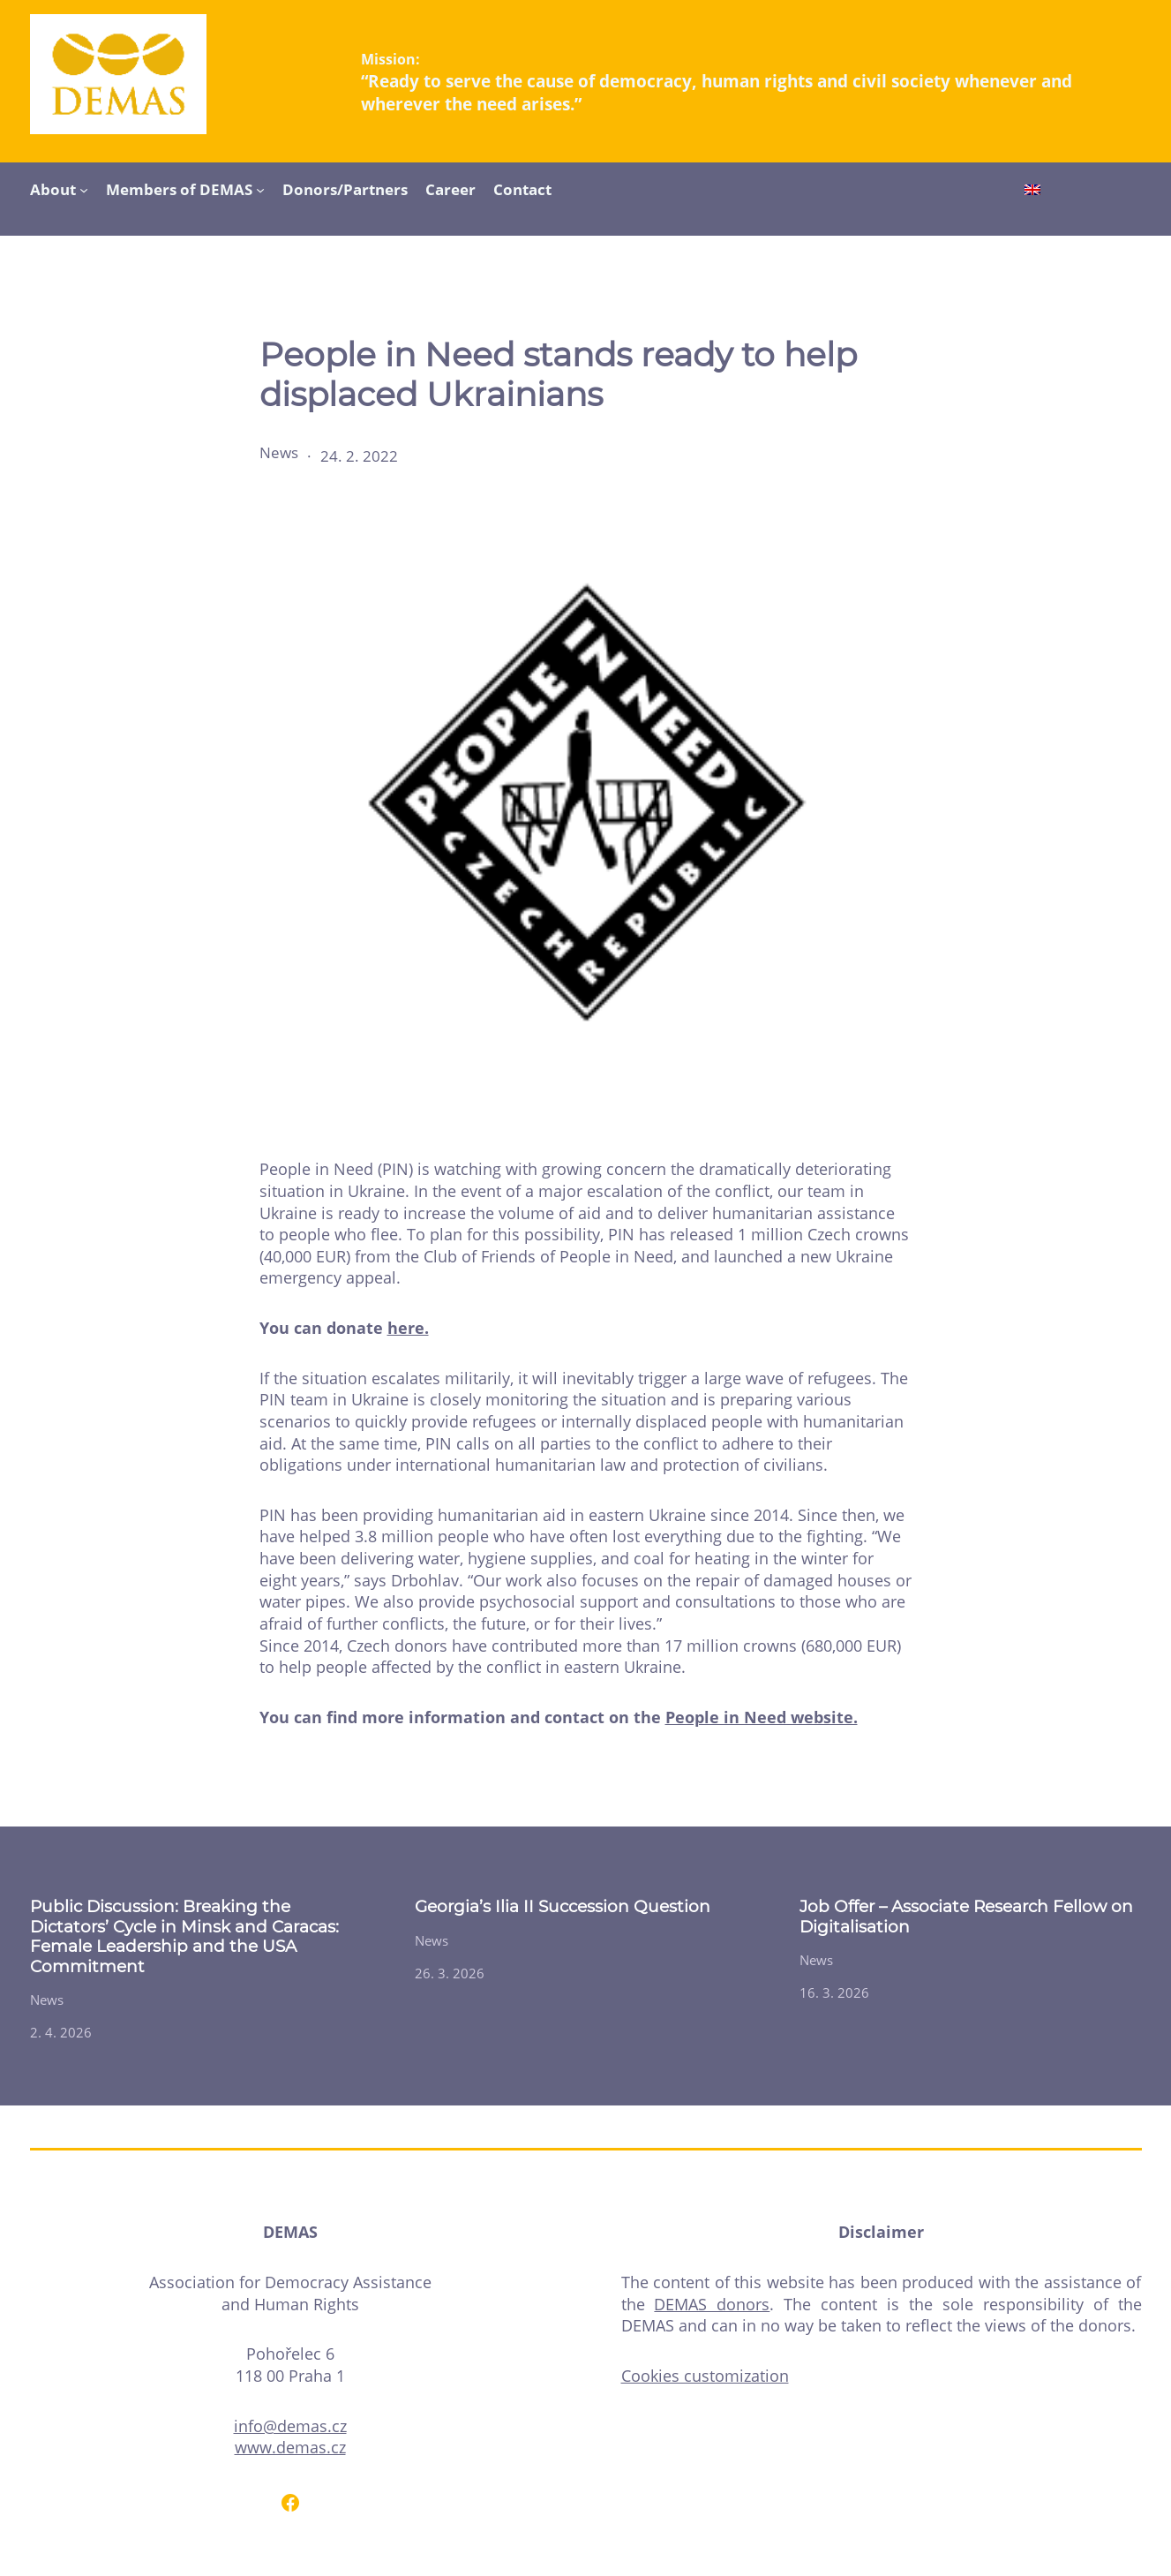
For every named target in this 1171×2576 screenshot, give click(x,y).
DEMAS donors (711, 2304)
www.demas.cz (290, 2447)
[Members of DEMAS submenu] (260, 189)
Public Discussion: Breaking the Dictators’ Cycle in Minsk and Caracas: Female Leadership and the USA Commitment (184, 1936)
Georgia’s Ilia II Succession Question (562, 1907)
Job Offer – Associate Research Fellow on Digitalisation (966, 1916)
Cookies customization (705, 2375)
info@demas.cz (290, 2426)
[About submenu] (83, 189)
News (278, 452)
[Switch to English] (1032, 191)
